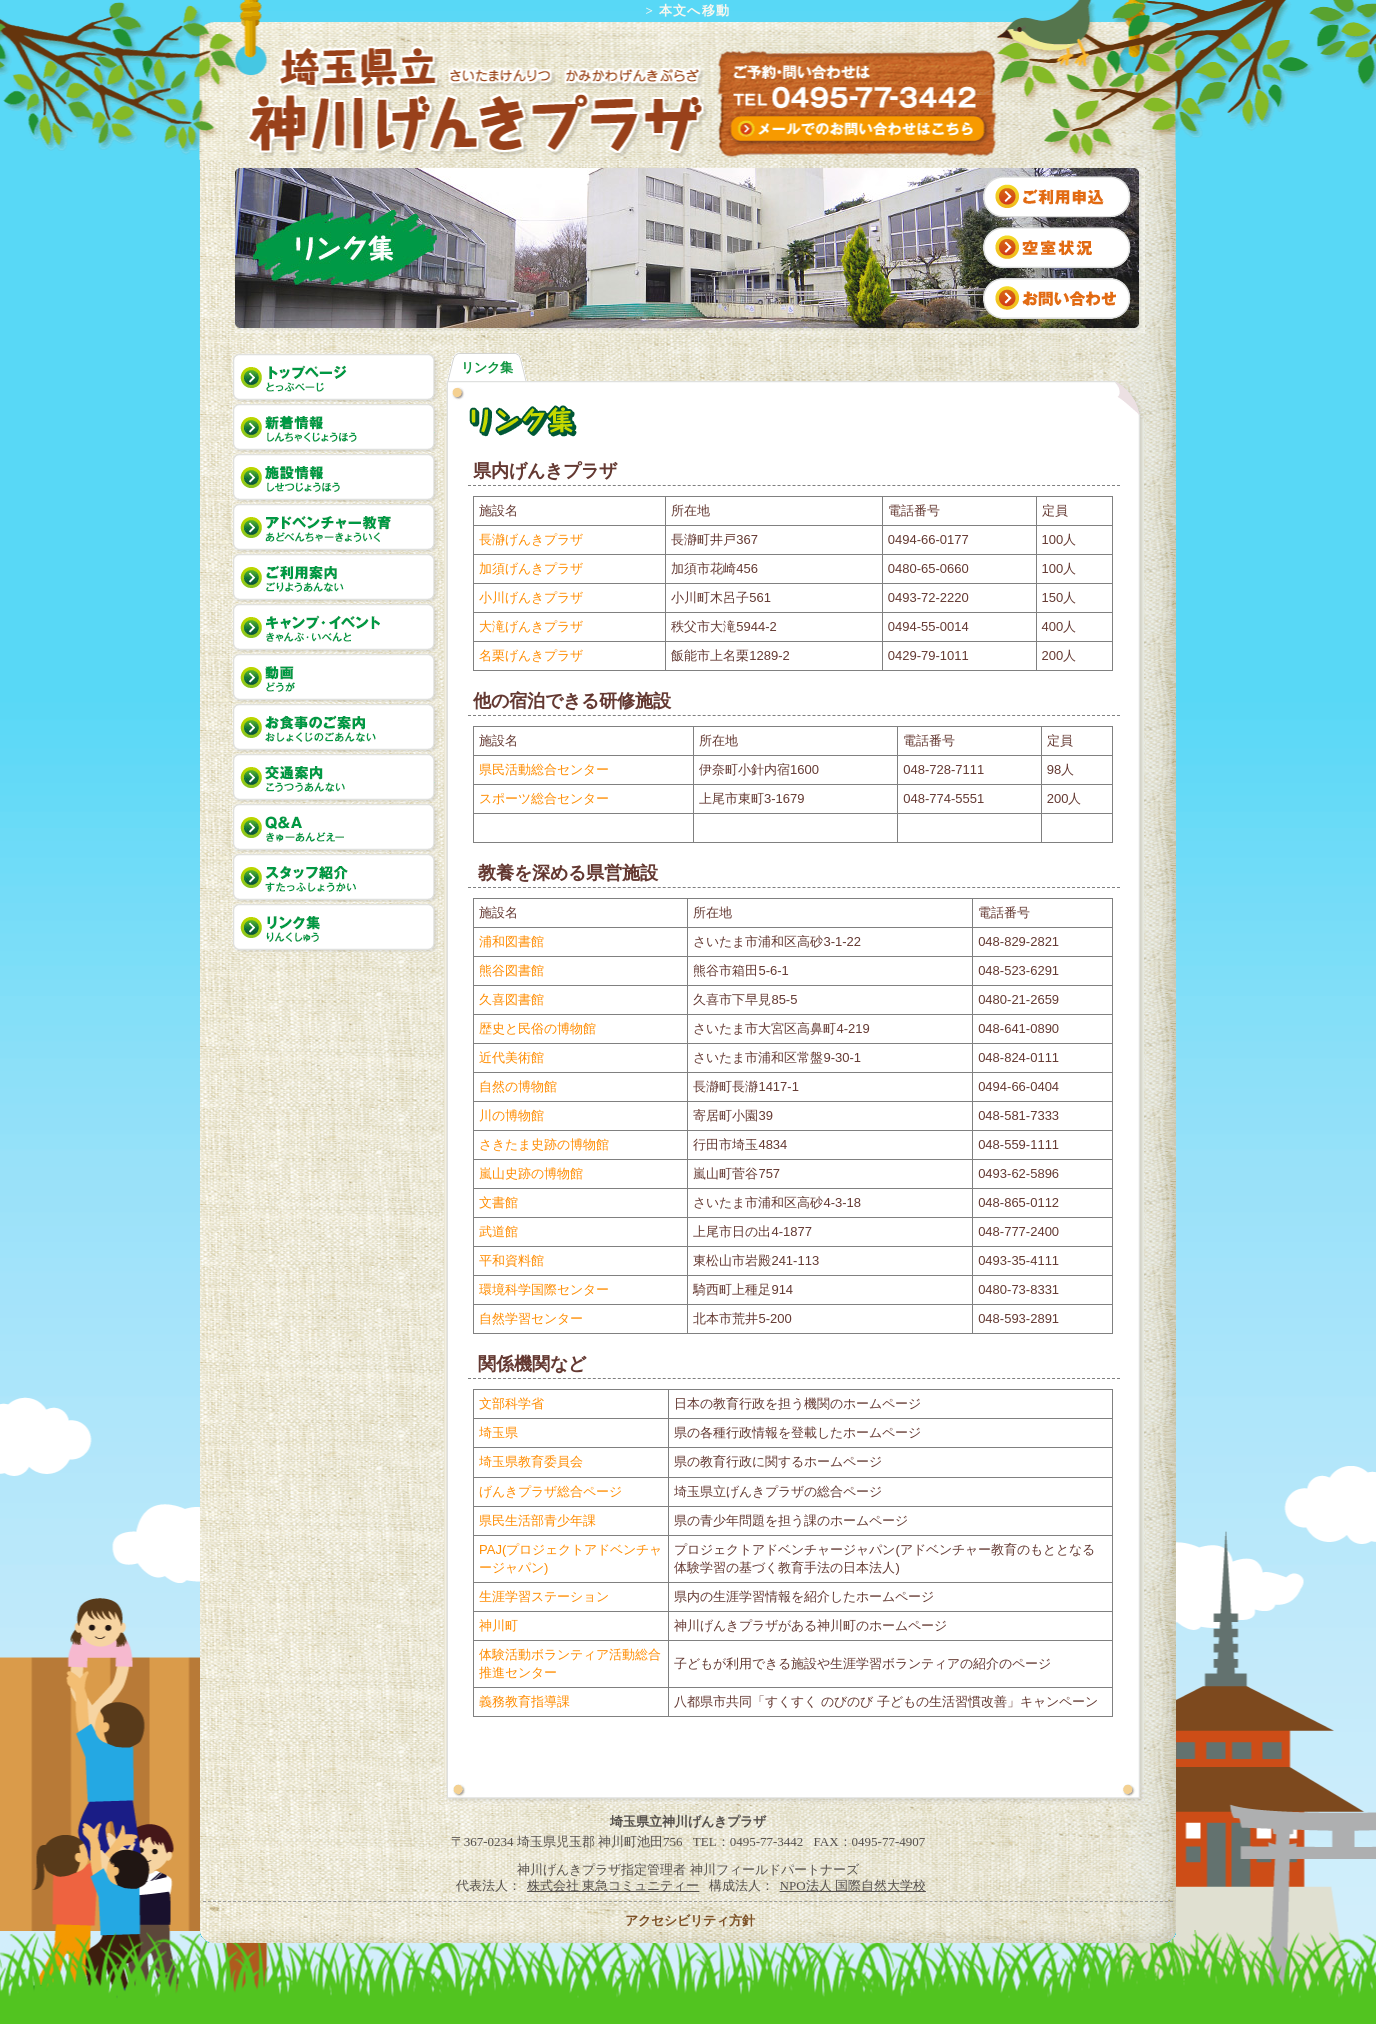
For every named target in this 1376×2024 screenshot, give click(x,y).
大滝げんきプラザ (531, 626)
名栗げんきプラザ (531, 655)
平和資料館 (511, 1260)
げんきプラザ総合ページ (550, 1491)
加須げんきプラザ (531, 568)
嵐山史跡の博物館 (531, 1173)
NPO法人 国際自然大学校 (853, 1885)
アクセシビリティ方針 (690, 1920)
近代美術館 (511, 1057)
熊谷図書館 (511, 970)
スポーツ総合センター (544, 798)
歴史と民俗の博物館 (537, 1028)
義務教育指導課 (524, 1701)
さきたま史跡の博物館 (544, 1144)
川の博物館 (511, 1115)
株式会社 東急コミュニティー (613, 1885)
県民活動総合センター (544, 769)
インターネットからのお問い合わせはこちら (859, 129)
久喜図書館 (511, 999)
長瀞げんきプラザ (531, 539)
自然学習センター (531, 1318)
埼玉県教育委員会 (531, 1461)
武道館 (498, 1231)
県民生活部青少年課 (537, 1520)
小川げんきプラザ (531, 597)
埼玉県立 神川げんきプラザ (475, 100)
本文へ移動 (695, 10)
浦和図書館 (511, 941)
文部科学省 (511, 1403)
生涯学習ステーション (544, 1596)
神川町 (498, 1625)
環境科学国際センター (544, 1289)
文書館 (498, 1202)
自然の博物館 (518, 1086)
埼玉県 (498, 1432)
